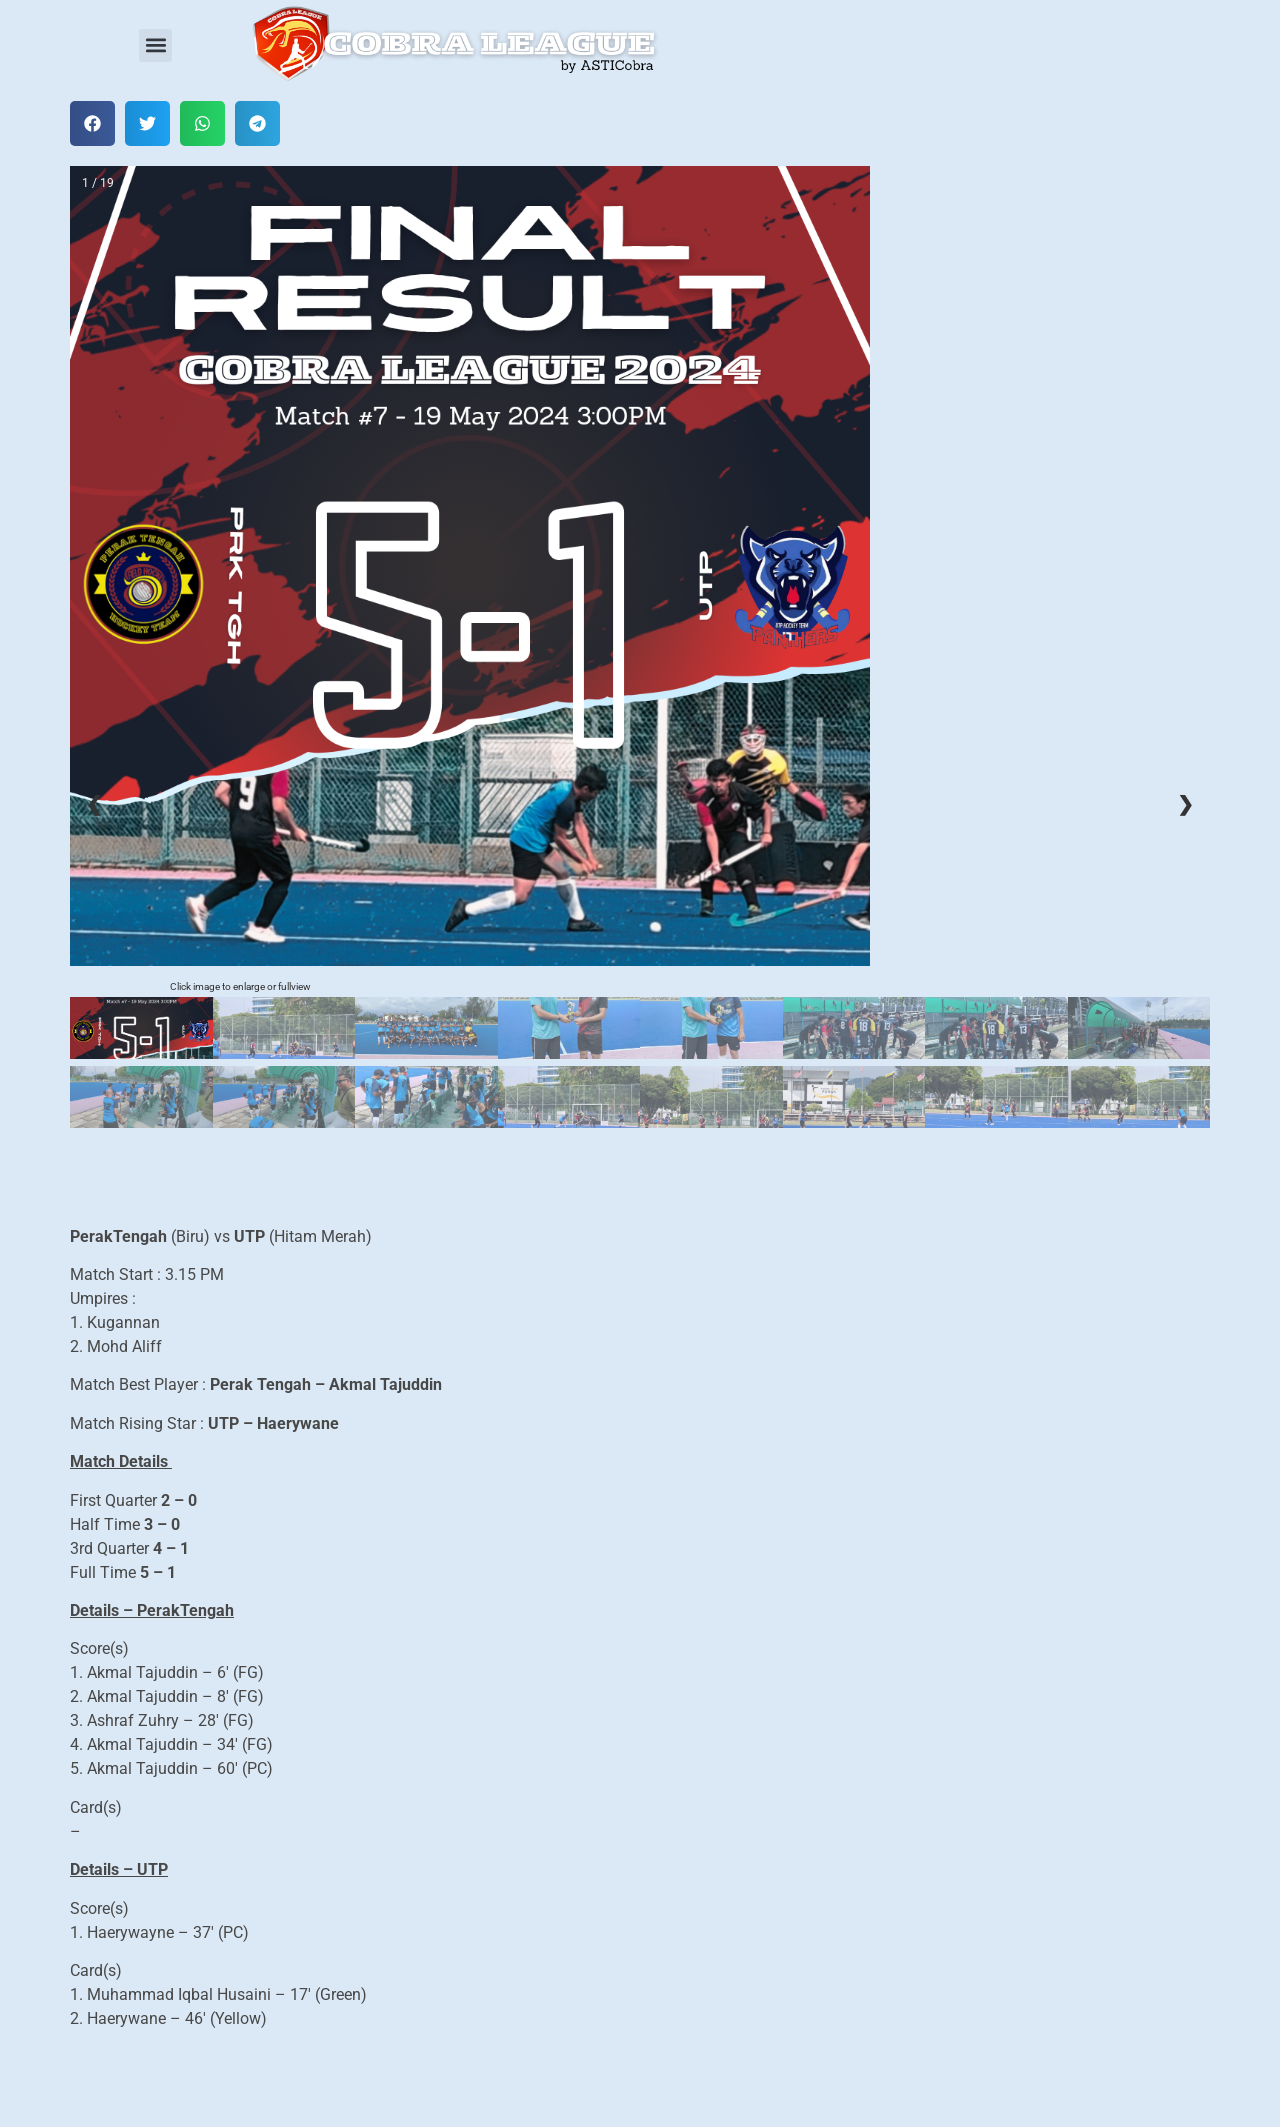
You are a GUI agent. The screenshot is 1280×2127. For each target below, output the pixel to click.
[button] (155, 45)
